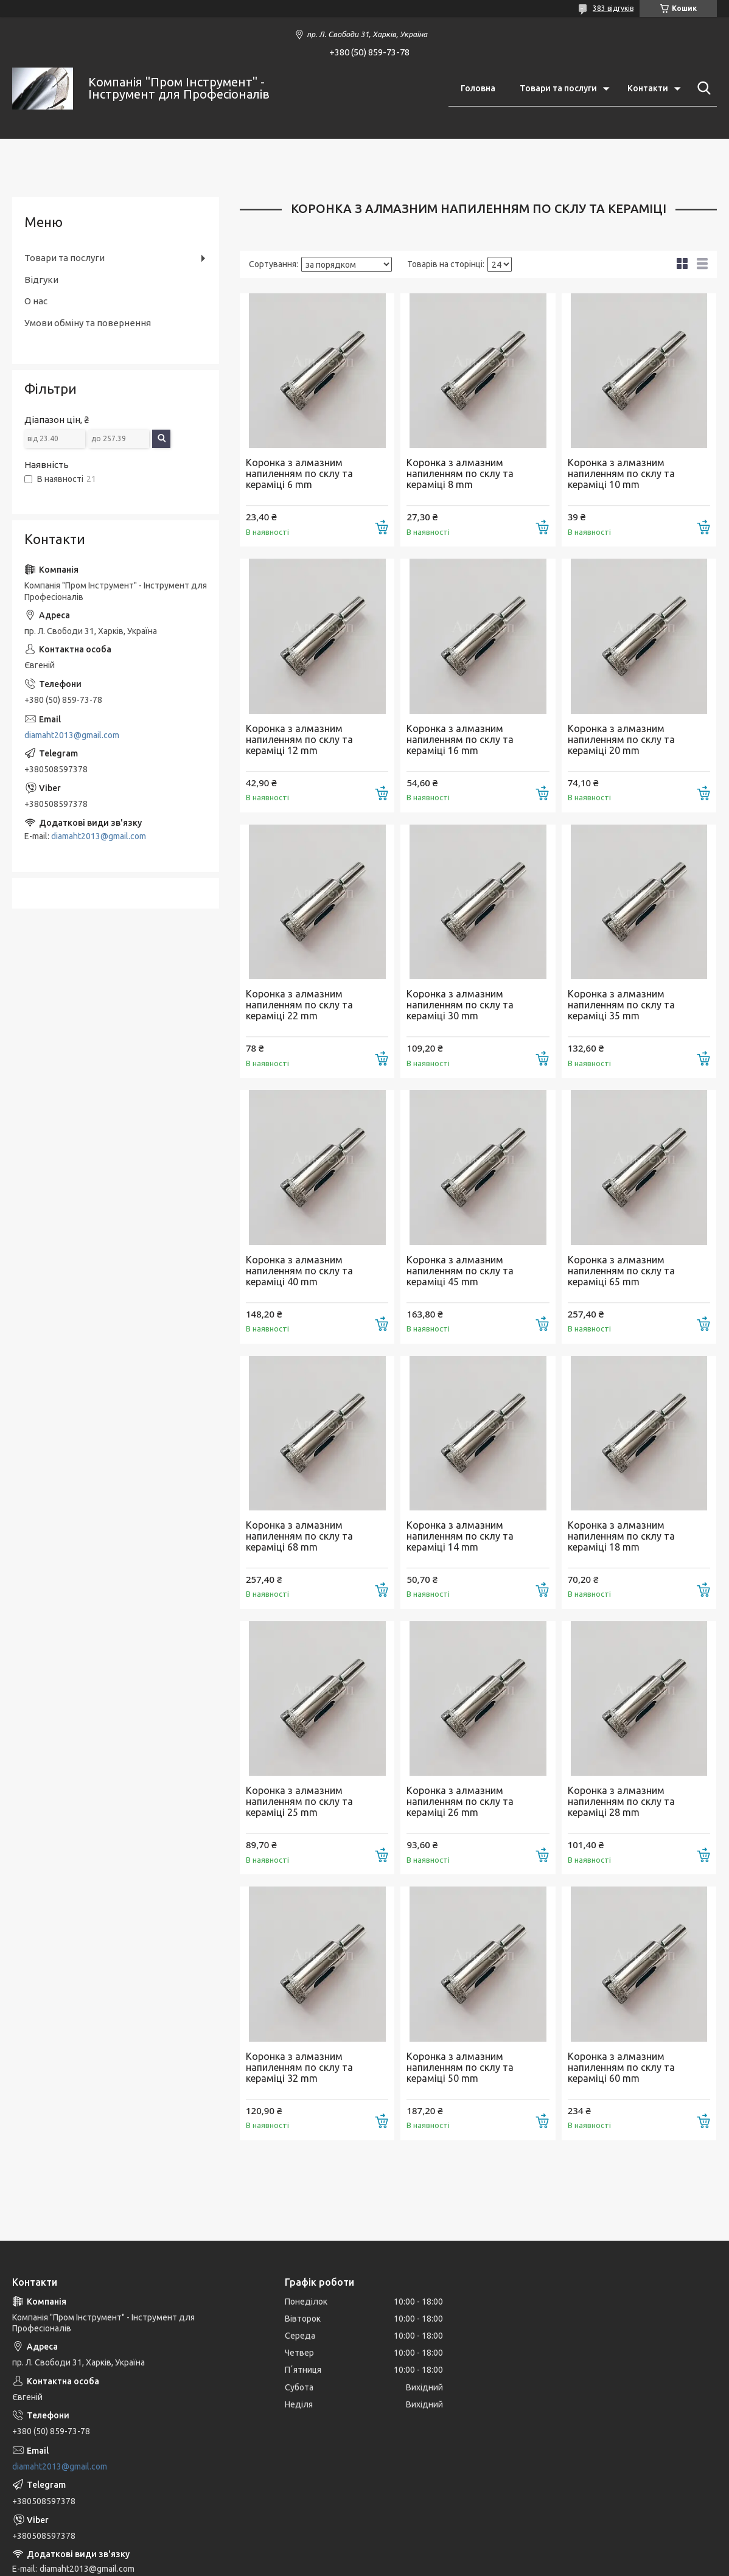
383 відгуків (613, 8)
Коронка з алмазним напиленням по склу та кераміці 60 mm (621, 2067)
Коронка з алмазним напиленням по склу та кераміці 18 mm (621, 1536)
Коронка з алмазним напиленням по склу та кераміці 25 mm (299, 1801)
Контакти (647, 88)
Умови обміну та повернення (87, 323)
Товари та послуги (558, 88)
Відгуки (41, 279)
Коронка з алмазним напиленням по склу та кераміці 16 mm (460, 739)
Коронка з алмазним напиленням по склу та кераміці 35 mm (621, 1004)
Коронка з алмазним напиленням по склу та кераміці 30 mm (460, 1004)
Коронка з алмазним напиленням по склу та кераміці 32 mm (299, 2067)
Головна (478, 88)
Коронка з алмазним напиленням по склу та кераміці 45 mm (460, 1270)
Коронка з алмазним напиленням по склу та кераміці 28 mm (621, 1801)
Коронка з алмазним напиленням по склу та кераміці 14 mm (460, 1536)
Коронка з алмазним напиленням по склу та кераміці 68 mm (299, 1536)
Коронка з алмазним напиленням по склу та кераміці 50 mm (460, 2067)
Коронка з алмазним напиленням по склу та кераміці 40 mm (299, 1270)
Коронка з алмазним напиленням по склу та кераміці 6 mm (299, 473)
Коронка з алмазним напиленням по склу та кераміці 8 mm (460, 473)
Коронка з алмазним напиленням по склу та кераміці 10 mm (621, 473)
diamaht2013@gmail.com (71, 735)
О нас (35, 301)
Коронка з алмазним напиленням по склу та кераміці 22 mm (299, 1004)
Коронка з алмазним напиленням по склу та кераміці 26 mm (460, 1801)
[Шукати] (701, 88)
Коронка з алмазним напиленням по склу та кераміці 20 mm (621, 739)
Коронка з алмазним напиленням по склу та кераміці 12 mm (299, 739)
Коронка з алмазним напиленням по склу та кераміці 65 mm (621, 1270)
